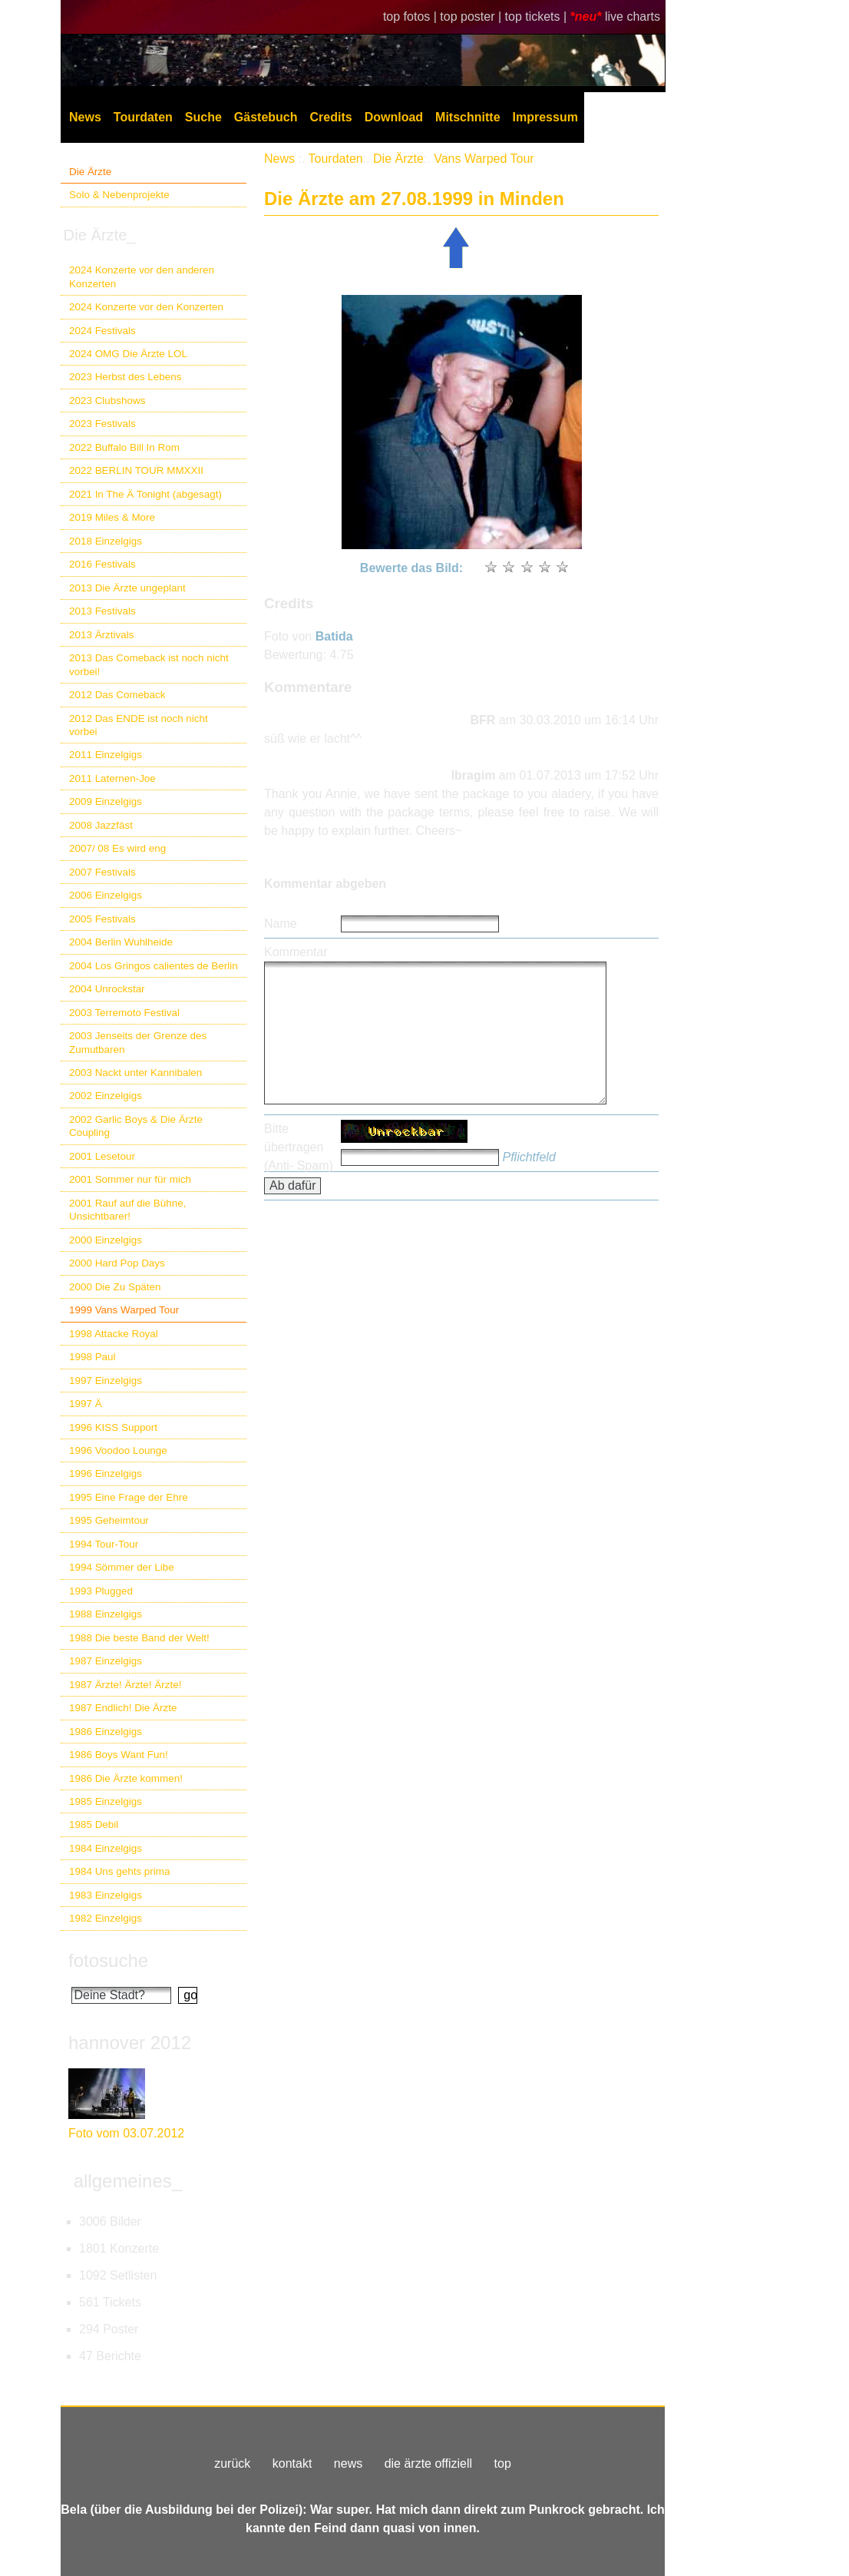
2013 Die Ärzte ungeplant (127, 588)
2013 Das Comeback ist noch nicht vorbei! (149, 664)
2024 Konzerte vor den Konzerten (146, 307)
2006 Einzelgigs (105, 895)
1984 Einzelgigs (105, 1848)
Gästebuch (266, 117)
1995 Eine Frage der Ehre (128, 1497)
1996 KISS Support (113, 1427)
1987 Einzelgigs (105, 1661)
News (85, 117)
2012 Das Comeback (117, 694)
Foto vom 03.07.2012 (126, 2133)
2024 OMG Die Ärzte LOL (128, 353)
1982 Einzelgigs (105, 1918)
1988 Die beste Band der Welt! (139, 1638)
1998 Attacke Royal (113, 1333)
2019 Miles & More (112, 517)
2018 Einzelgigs (105, 541)
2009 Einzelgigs (105, 801)
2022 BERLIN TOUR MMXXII (136, 470)
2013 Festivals (102, 611)
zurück (232, 2463)
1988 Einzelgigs (105, 1614)
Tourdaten (143, 117)
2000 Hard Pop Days (117, 1263)
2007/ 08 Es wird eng (117, 848)
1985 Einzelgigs (105, 1801)
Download (394, 117)
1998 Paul (92, 1356)
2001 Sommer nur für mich (130, 1179)
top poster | (472, 16)
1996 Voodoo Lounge (118, 1450)
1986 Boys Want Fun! (118, 1754)
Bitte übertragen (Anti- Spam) (298, 1147)
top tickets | (537, 16)
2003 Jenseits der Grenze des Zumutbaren (137, 1042)
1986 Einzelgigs (105, 1731)
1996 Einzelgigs (105, 1473)
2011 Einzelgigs (105, 754)
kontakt (292, 2463)
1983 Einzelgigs (105, 1895)
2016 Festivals (102, 564)
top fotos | (411, 16)
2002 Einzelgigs (105, 1095)
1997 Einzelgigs (105, 1380)
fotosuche (108, 1960)
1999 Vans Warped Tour (124, 1310)
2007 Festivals (102, 872)
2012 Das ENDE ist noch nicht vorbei (138, 725)
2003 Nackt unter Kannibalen (135, 1072)
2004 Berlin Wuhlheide (121, 942)
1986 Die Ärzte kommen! (126, 1778)
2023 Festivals (102, 423)
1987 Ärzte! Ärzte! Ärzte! (125, 1684)
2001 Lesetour (102, 1156)
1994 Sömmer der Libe (121, 1567)
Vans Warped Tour (484, 158)
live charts (632, 16)
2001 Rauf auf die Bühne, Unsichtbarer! (127, 1209)
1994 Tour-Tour (103, 1544)
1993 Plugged (101, 1591)
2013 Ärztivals (101, 635)
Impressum (545, 117)
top (502, 2463)
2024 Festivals (102, 330)
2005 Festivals (102, 919)
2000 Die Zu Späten (115, 1287)
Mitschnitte (467, 117)
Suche (203, 117)
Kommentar (296, 952)
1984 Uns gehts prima (119, 1871)
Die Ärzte (90, 171)
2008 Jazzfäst (101, 825)
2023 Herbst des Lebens (125, 376)
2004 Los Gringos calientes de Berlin (153, 966)
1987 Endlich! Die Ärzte (123, 1707)
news (348, 2463)
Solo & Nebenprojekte (119, 194)
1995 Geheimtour (109, 1520)
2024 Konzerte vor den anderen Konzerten (141, 276)
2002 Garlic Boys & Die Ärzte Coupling (136, 1126)
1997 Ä (85, 1403)
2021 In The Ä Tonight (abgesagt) (145, 494)
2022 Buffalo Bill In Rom (124, 447)
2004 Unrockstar (107, 989)
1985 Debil (93, 1824)
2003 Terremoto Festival (124, 1012)
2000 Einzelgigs (105, 1240)
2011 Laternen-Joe (112, 778)
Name (280, 923)
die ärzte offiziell (428, 2463)
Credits (331, 117)
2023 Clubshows (107, 400)
